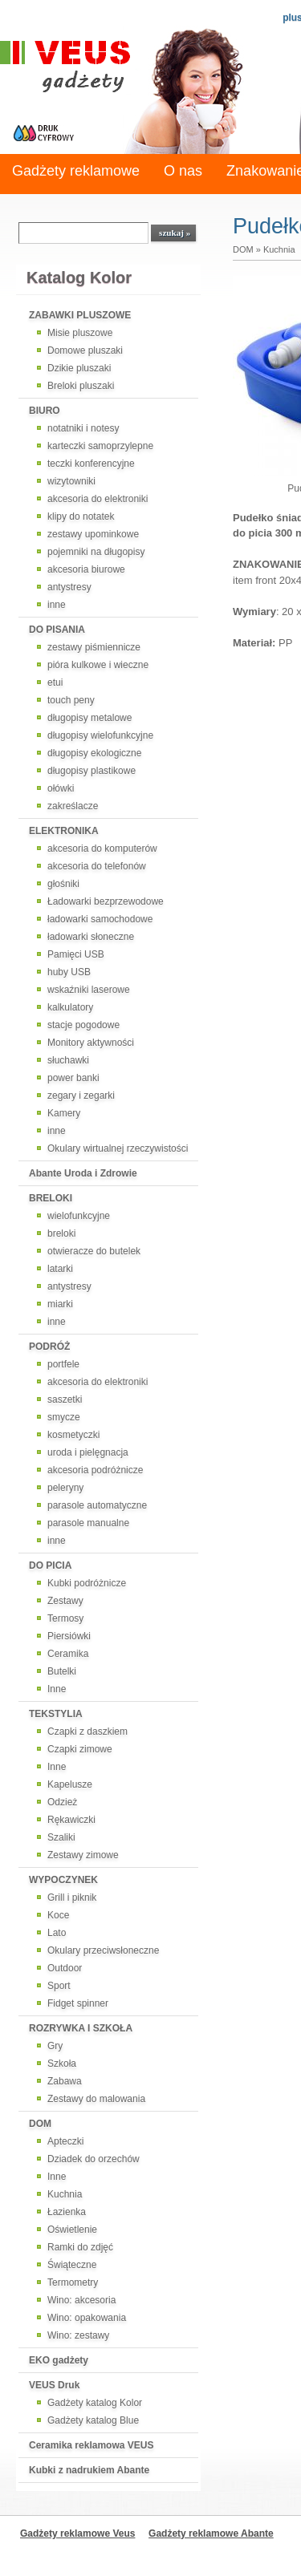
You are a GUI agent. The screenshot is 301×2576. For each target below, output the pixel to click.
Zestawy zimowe (83, 1855)
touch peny (71, 700)
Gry (55, 2045)
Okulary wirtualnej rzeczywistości (117, 1148)
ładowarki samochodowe (100, 919)
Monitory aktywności (90, 1042)
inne (56, 604)
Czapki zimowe (79, 1749)
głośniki (63, 883)
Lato (56, 1932)
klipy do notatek (80, 516)
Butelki (61, 1671)
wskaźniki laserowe (88, 989)
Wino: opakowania (86, 2317)
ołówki (60, 788)
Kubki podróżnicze (86, 1583)
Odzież (62, 1802)
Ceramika (67, 1653)
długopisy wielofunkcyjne (100, 735)
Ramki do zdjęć (80, 2247)
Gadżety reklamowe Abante (211, 2533)
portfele (63, 1364)
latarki (60, 1268)
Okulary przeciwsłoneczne (103, 1950)
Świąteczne (71, 2264)
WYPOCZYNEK (63, 1879)
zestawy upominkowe (93, 534)
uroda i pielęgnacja (87, 1452)
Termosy (65, 1618)
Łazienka (66, 2212)
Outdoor (64, 1968)
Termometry (72, 2282)
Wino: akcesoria (81, 2300)
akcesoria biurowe (86, 569)
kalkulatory (70, 1007)
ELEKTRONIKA (64, 830)
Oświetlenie (72, 2229)
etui (55, 682)
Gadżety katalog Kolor (94, 2402)
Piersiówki (69, 1636)
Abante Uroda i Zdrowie (83, 1173)
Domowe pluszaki (85, 350)
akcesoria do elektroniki (97, 498)
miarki (60, 1304)
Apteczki (65, 2141)
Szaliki (61, 1837)
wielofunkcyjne (78, 1215)
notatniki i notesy (83, 428)
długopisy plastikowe (91, 770)
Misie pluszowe (79, 332)
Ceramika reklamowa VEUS (91, 2445)
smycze (63, 1417)
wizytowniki (71, 481)
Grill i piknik (71, 1897)
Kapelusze (69, 1784)
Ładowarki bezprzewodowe (105, 901)
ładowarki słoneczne (90, 936)
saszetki (64, 1399)
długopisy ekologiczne (94, 753)
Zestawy (65, 1600)
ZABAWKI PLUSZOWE (80, 315)
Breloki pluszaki (80, 385)
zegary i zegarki (81, 1095)
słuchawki (68, 1060)
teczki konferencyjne (91, 463)
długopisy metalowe (89, 717)
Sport (59, 1985)
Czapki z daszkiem (87, 1731)
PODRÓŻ (49, 1346)
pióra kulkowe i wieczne (97, 664)
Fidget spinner (77, 2003)
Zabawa (64, 2081)
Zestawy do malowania (96, 2098)
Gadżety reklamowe (76, 171)
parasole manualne (88, 1523)
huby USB (69, 972)
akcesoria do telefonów (96, 866)
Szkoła (61, 2063)
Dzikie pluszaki (79, 368)
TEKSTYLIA (56, 1713)
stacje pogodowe (83, 1025)
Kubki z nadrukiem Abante (89, 2470)
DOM (40, 2123)
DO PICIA (50, 1565)
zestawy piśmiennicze (93, 647)
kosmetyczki (73, 1434)
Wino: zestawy (78, 2335)
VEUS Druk (54, 2385)
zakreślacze (72, 806)
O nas (183, 171)
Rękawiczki (71, 1819)
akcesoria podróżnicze (95, 1470)
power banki (73, 1077)
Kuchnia (64, 2194)
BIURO (44, 410)
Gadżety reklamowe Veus (77, 2533)
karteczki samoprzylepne (100, 446)
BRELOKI (50, 1198)
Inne (56, 1689)
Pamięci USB (75, 954)
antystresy (69, 587)
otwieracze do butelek (93, 1251)
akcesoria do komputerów (102, 848)
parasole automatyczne (97, 1505)
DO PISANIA (57, 629)
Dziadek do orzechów (93, 2159)
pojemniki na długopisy (95, 551)
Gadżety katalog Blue (93, 2420)
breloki (61, 1233)
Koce (58, 1915)
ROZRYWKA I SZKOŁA (80, 2028)
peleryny (65, 1487)
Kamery (63, 1113)
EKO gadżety (58, 2360)
